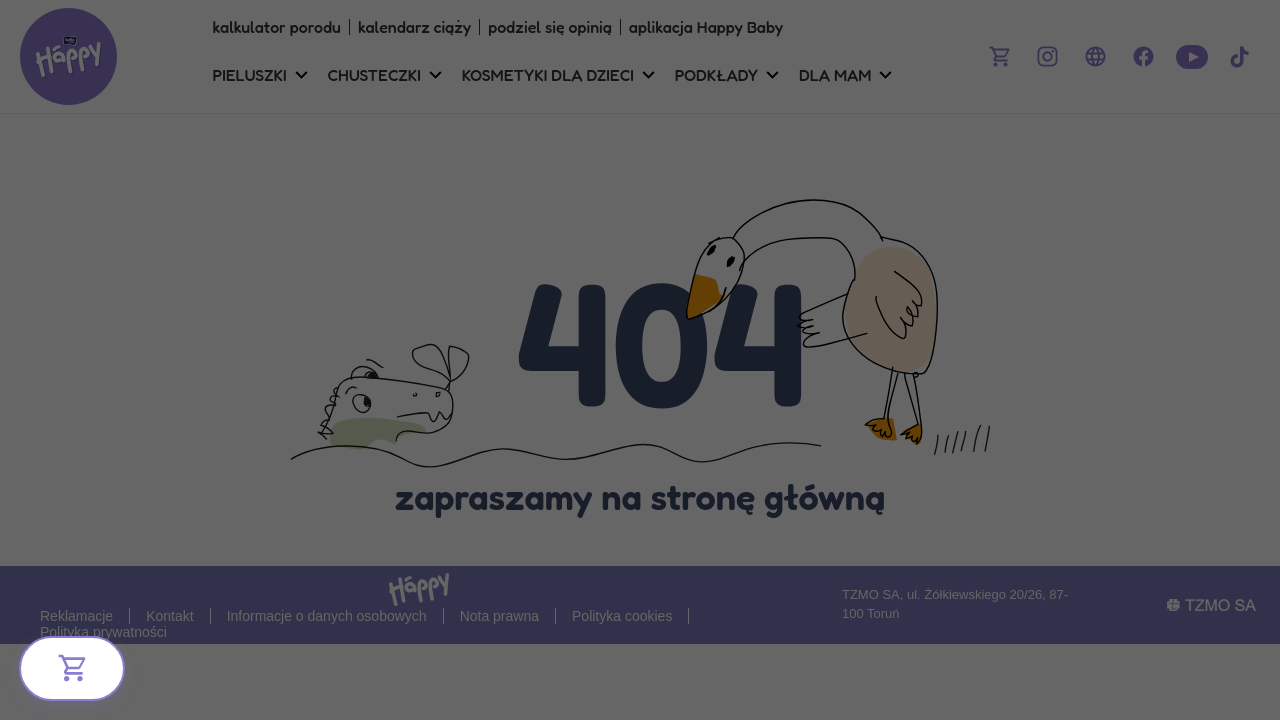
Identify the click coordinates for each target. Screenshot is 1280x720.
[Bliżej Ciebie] (72, 668)
